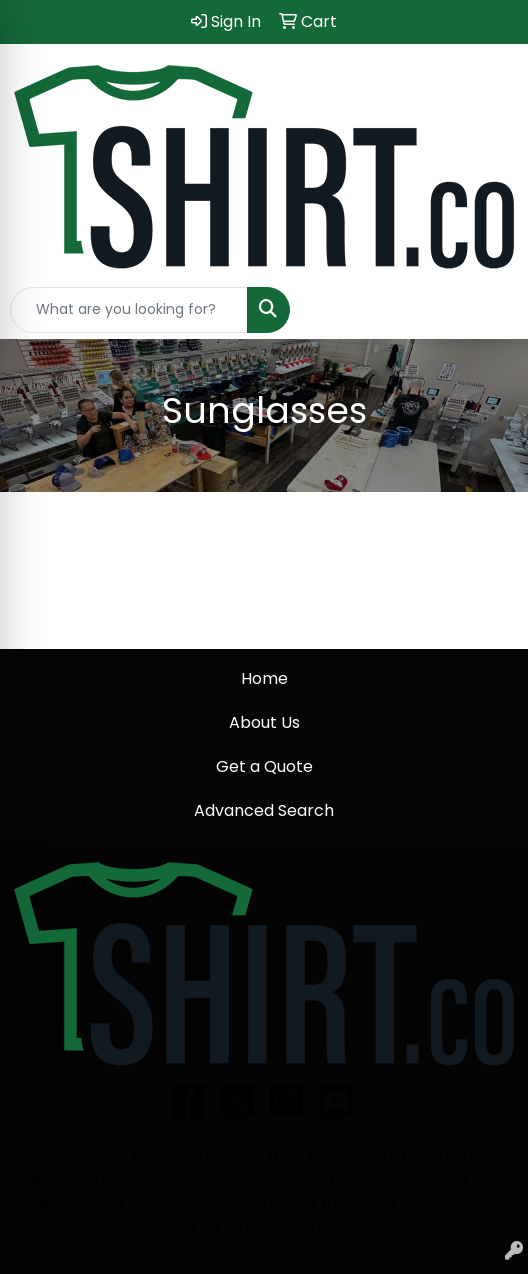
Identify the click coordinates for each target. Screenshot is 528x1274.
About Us (264, 722)
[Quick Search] (129, 310)
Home (264, 678)
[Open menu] (488, 310)
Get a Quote (264, 766)
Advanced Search (264, 810)
